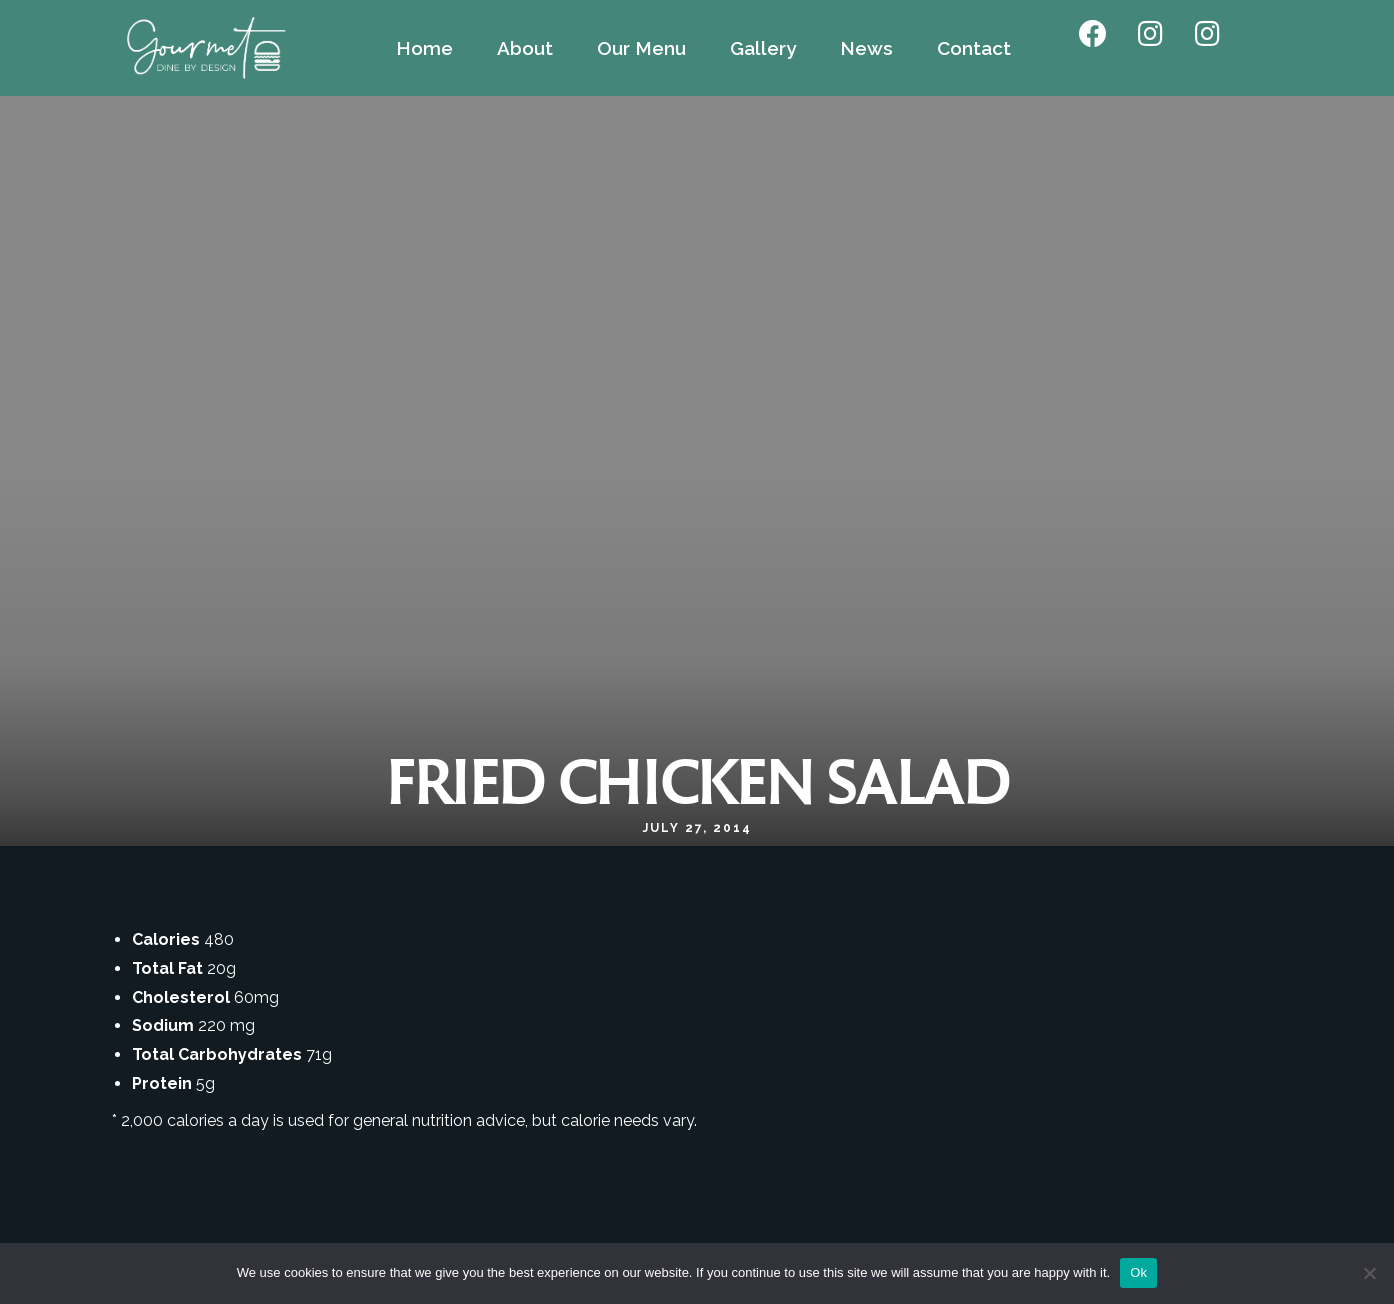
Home (424, 48)
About (525, 48)
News (866, 48)
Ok (1138, 1272)
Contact (974, 48)
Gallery (763, 48)
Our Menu (641, 48)
